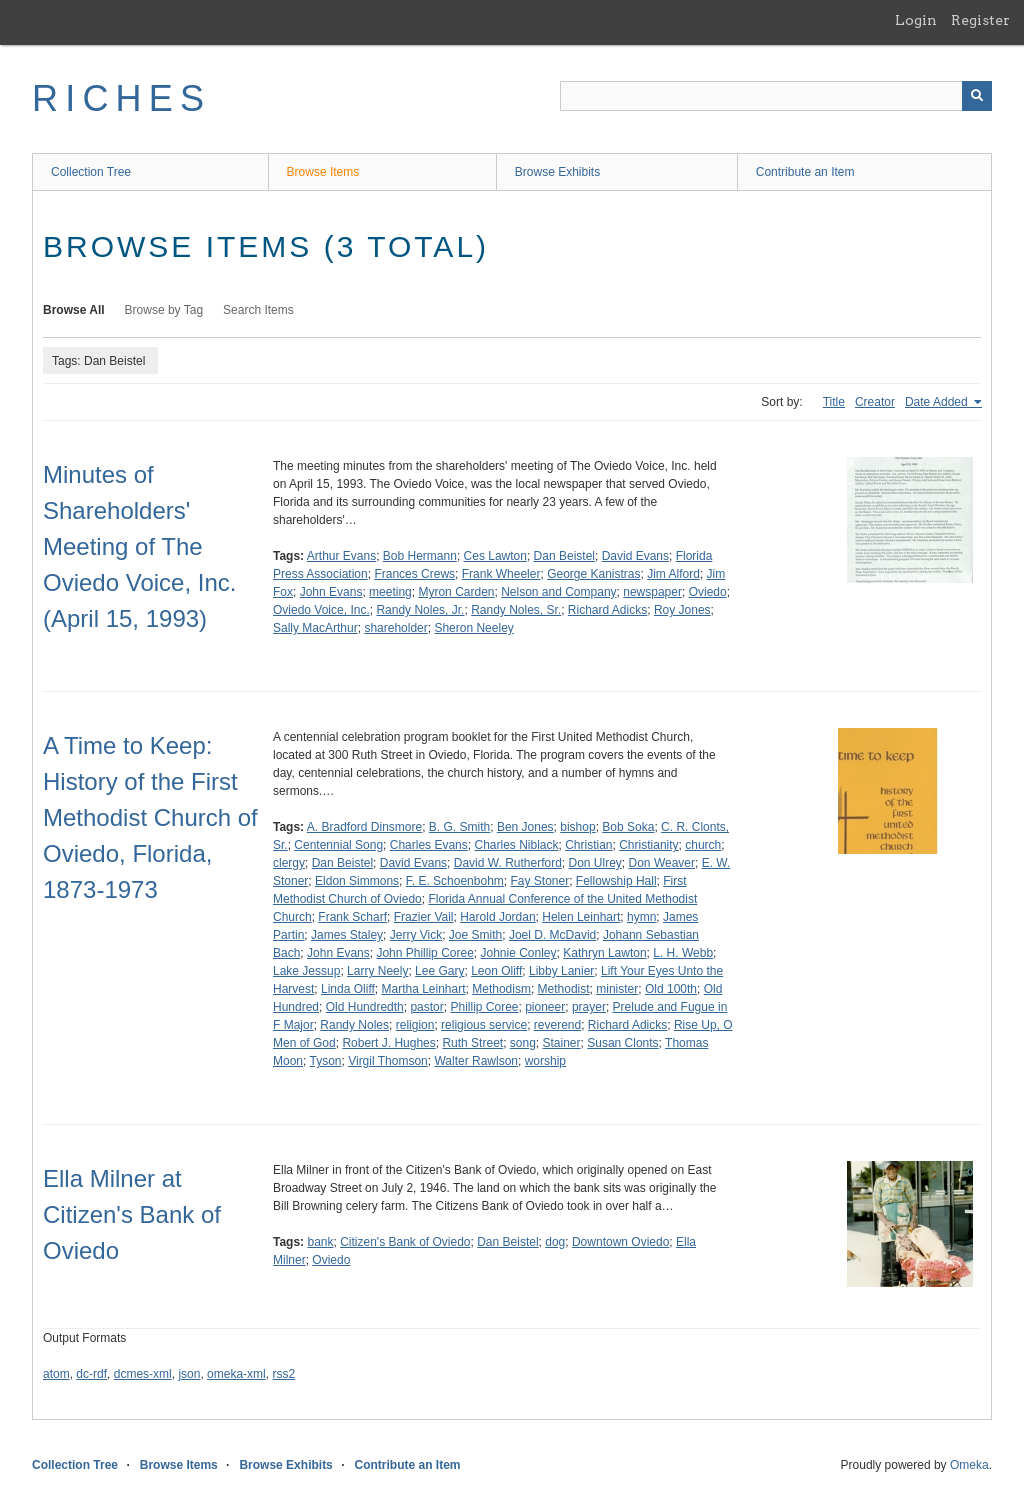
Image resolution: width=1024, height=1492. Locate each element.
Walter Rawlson (476, 1061)
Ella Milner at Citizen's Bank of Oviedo (132, 1214)
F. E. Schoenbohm (455, 881)
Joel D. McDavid (552, 935)
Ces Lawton (495, 556)
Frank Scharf (352, 917)
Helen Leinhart (581, 917)
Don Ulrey (595, 863)
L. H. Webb (683, 953)
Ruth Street (472, 1043)
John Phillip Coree (424, 953)
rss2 (283, 1374)
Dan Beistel (564, 556)
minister (617, 989)
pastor (426, 1007)
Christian (588, 845)
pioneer (545, 1007)
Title (834, 402)
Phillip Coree (484, 1007)
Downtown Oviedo (620, 1242)
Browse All (74, 310)
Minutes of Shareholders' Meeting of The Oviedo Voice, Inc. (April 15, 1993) (139, 546)
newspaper (652, 592)
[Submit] (977, 96)
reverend (557, 1025)
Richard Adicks (607, 610)
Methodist (564, 989)
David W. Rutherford (508, 863)
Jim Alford (673, 574)
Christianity (648, 845)
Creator (875, 402)
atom (56, 1374)
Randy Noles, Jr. (420, 610)
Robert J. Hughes (388, 1043)
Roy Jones (682, 610)
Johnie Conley (518, 953)
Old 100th (671, 989)
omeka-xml (236, 1374)
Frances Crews (414, 574)
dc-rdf (91, 1374)
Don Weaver (662, 863)
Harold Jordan (497, 917)
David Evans (635, 556)
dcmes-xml (143, 1374)
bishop (577, 827)
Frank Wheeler (501, 574)
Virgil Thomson (388, 1061)
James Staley (347, 935)
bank (320, 1242)
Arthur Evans (341, 556)
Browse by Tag (164, 310)
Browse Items (323, 172)
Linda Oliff (348, 989)
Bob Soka (628, 827)
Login (916, 20)
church (703, 845)
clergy (289, 863)
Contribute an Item (805, 172)
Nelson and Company (558, 592)
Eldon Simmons (357, 881)
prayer (589, 1007)
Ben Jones (525, 827)
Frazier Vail (424, 917)
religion (415, 1025)
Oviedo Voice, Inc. (321, 610)
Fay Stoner (539, 881)
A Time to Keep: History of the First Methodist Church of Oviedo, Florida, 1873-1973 (150, 817)
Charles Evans (429, 845)
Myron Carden (456, 592)
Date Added (938, 402)
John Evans (331, 592)
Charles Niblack (516, 845)
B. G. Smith (459, 827)
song (523, 1043)
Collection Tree (91, 172)
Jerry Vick (416, 935)
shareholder (395, 628)
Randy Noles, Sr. (516, 610)
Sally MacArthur (315, 628)
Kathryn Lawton (604, 953)
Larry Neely (377, 971)
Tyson (325, 1061)
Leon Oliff (496, 971)
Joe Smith (475, 935)
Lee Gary (439, 971)
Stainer (562, 1043)
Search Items (258, 310)
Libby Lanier (561, 971)
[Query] (776, 96)
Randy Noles (354, 1025)
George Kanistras (593, 574)
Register (980, 20)
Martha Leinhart (424, 989)
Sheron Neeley (473, 628)
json (189, 1374)
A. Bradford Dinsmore (364, 827)
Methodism (501, 989)
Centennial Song (338, 845)
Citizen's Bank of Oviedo (405, 1242)
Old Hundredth (365, 1007)
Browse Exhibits (557, 172)
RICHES (121, 98)
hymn (641, 917)
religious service (484, 1025)
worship (545, 1061)
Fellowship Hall (616, 881)
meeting (390, 592)
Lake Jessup (306, 971)
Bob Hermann (420, 556)
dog (555, 1242)
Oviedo (708, 592)
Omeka (969, 1465)
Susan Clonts (622, 1043)
